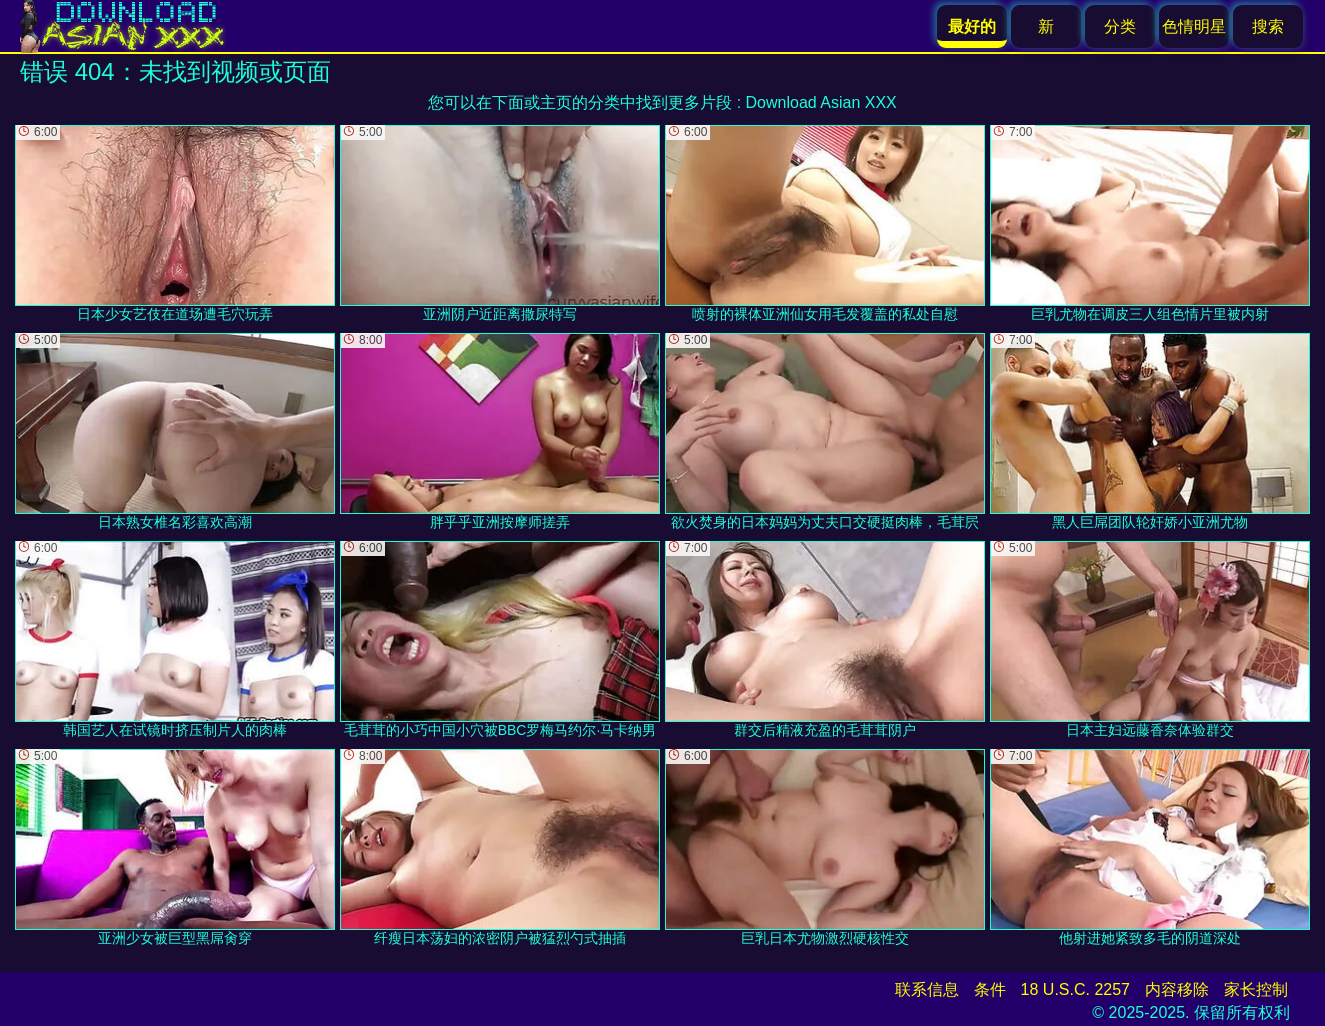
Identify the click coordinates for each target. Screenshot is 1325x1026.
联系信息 (927, 989)
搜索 (1268, 26)
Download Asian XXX (821, 102)
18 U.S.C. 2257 (1075, 989)
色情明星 (1194, 26)
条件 (990, 989)
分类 (1120, 26)
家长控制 (1256, 989)
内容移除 (1177, 989)
